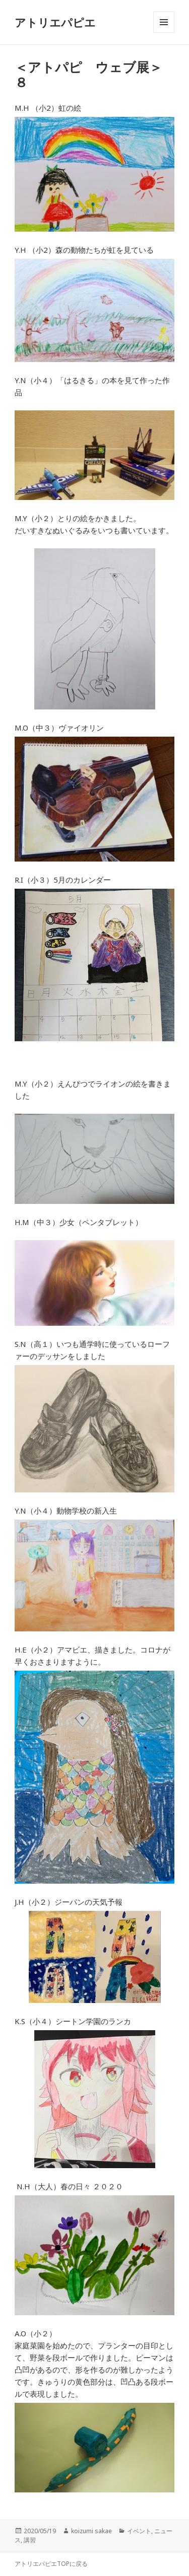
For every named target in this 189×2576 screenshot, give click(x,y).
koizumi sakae (91, 2531)
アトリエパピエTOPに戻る (51, 2563)
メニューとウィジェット (164, 32)
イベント (139, 2531)
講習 (30, 2540)
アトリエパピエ (55, 22)
